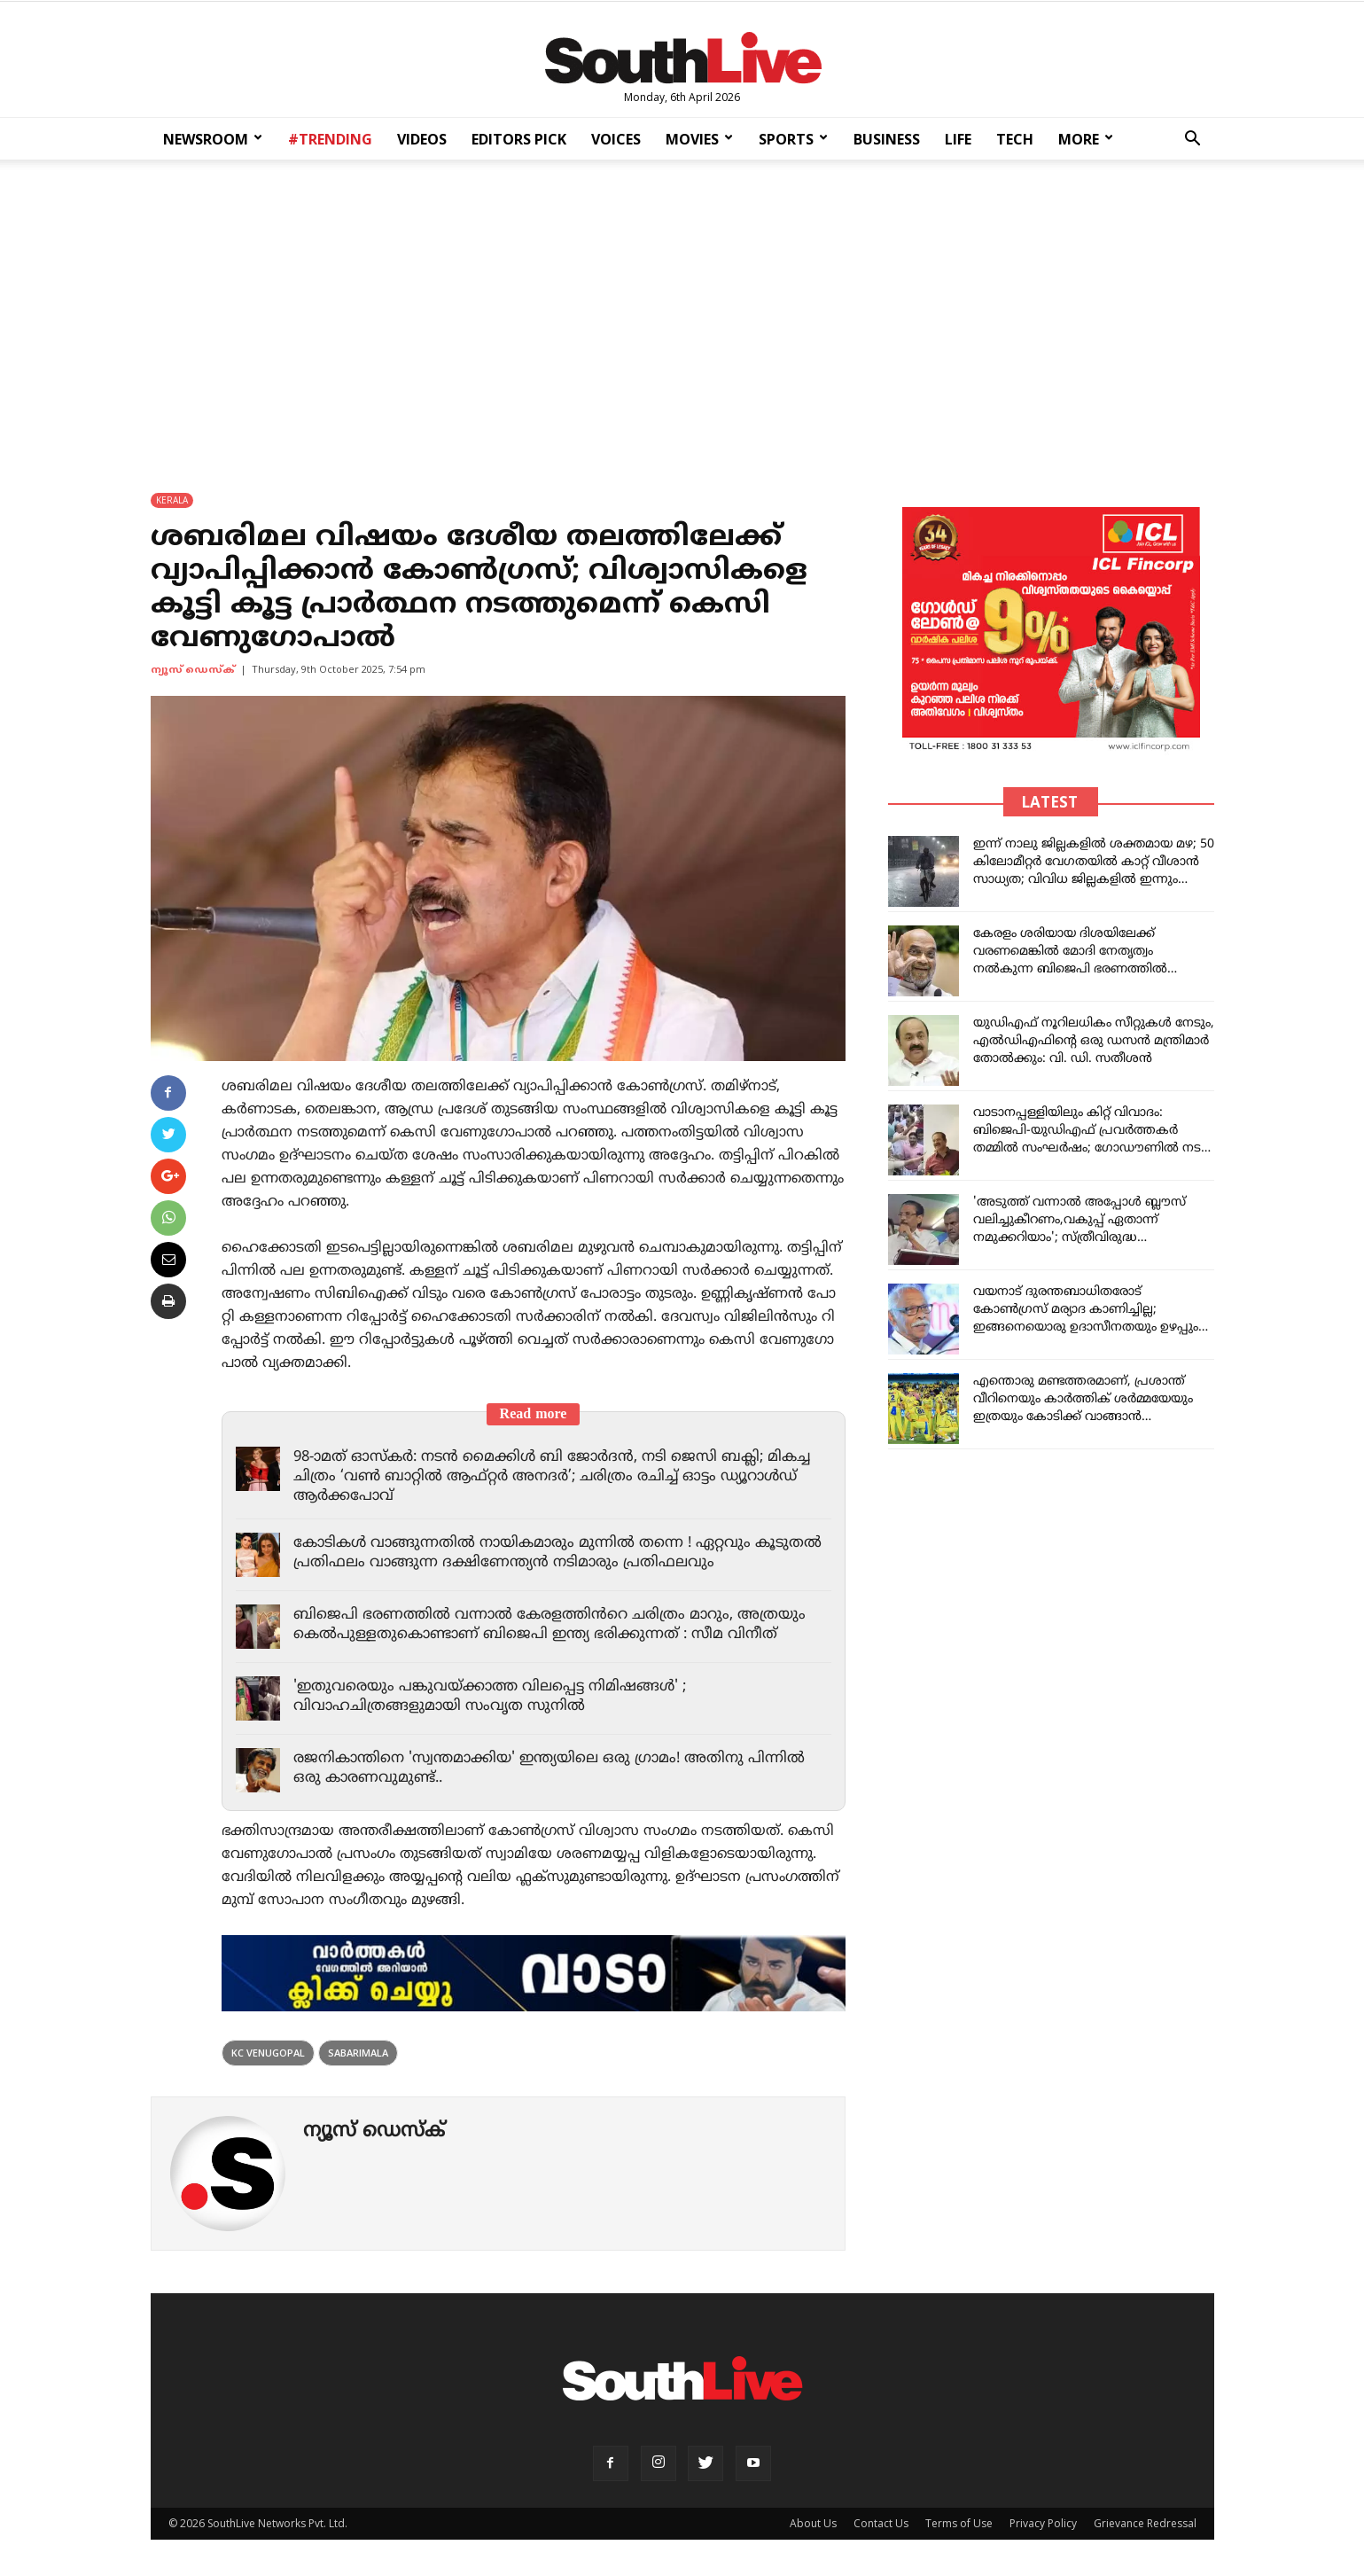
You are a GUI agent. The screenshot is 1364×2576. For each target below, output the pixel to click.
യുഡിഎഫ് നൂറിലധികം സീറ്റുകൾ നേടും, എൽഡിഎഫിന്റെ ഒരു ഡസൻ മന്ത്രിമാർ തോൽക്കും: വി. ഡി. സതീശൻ (1093, 1041)
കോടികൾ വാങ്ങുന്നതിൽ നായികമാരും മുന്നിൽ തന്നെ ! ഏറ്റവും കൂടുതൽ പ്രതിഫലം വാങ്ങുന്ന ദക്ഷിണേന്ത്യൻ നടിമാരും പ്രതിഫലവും (544, 1553)
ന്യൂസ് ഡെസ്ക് (193, 670)
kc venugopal (268, 2052)
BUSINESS (886, 139)
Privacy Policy (1043, 2523)
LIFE (958, 139)
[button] (1193, 140)
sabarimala (358, 2052)
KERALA (172, 500)
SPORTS (793, 139)
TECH (1014, 139)
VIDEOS (422, 139)
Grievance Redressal (1145, 2523)
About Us (813, 2523)
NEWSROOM (212, 139)
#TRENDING (330, 139)
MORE (1085, 139)
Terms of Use (959, 2523)
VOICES (616, 139)
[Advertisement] (682, 314)
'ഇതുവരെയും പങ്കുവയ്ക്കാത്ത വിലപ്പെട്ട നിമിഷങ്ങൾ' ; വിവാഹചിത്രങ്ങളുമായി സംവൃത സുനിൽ (495, 1696)
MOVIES (699, 139)
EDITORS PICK (519, 139)
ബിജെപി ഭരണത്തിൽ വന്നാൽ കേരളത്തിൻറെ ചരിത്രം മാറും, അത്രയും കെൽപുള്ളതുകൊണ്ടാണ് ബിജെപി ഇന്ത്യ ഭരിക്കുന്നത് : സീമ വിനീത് (554, 1624)
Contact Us (880, 2523)
